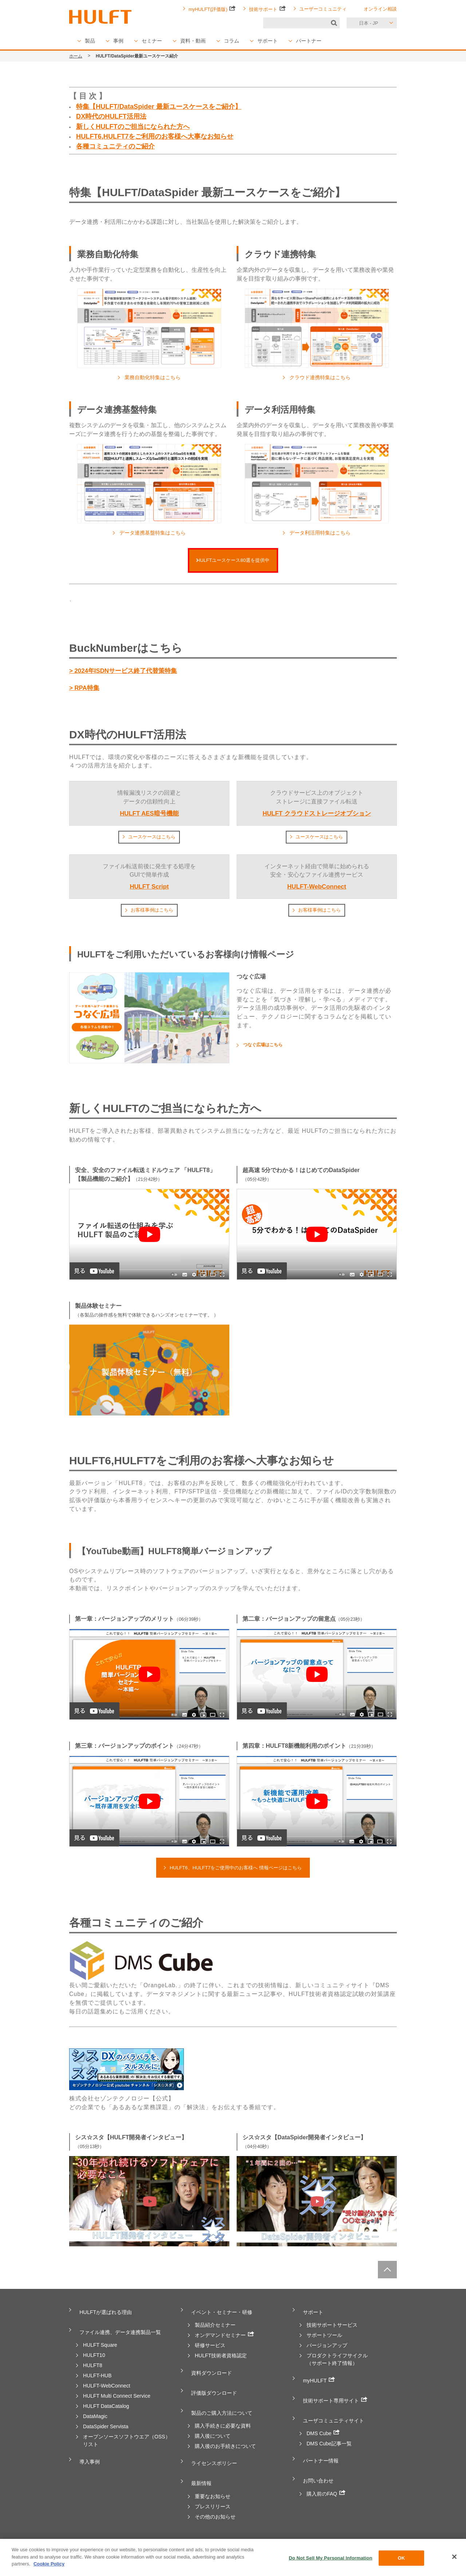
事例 (118, 41)
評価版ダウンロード (214, 2388)
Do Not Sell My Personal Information (330, 2558)
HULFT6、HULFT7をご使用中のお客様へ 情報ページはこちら (236, 1871)
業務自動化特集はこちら (153, 377)
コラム (231, 41)
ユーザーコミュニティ (323, 9)
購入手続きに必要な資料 (223, 2414)
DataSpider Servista (106, 2423)
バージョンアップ (327, 2346)
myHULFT (317, 2379)
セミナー (152, 41)
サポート (267, 41)
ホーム (75, 56)
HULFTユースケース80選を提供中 (232, 561)
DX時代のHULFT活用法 (111, 116)
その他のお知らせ (215, 2497)
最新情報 (199, 2466)
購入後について (212, 2425)
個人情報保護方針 (126, 2538)
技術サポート (267, 9)
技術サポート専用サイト (336, 2395)
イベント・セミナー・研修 (223, 2315)
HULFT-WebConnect (106, 2382)
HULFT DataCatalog (106, 2403)
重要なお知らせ (212, 2477)
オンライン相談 (380, 9)
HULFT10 (94, 2352)
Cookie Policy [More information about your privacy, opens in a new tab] (48, 2564)
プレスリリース (212, 2487)
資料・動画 (193, 41)
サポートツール (324, 2336)
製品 (90, 41)
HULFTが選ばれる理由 (106, 2315)
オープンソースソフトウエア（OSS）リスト (126, 2437)
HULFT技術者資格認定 (221, 2356)
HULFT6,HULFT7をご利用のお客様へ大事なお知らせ (154, 136)
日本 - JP (368, 23)
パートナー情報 (320, 2448)
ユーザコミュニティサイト (335, 2411)
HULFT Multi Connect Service (116, 2393)
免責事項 (172, 2538)
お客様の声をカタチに (331, 2538)
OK (401, 2558)
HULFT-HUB (97, 2372)
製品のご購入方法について (223, 2404)
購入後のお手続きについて (225, 2435)
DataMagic (95, 2413)
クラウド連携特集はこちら (320, 377)
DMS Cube (323, 2421)
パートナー (308, 41)
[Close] (454, 2557)
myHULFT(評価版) (212, 9)
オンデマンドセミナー (224, 2335)
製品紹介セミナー (215, 2326)
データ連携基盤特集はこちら (152, 532)
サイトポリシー (281, 2538)
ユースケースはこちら (151, 839)
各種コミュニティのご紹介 (115, 146)
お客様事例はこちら (152, 913)
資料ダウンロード (211, 2372)
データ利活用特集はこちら (320, 532)
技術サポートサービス (332, 2326)
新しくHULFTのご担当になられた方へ (133, 126)
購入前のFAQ (326, 2474)
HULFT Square (100, 2342)
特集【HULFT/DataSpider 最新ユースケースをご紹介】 (158, 106)
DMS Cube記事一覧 (329, 2432)
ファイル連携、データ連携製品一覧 (122, 2331)
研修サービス (210, 2346)
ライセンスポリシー (214, 2450)
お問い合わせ (317, 2464)
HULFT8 (92, 2362)
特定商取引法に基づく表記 (225, 2538)
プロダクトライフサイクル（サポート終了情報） (337, 2360)
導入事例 (87, 2456)
